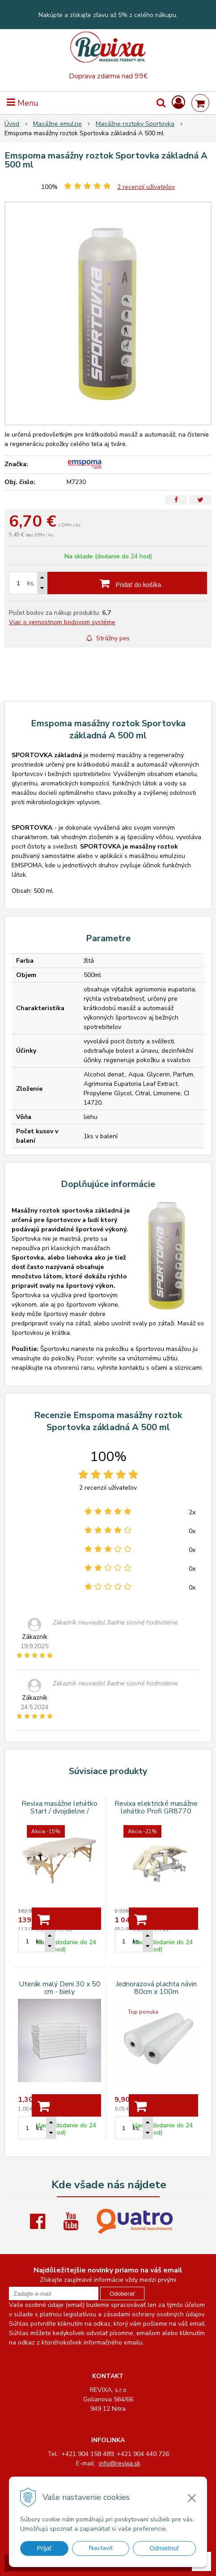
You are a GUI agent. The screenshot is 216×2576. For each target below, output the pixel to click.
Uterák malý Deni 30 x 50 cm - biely (60, 1988)
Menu (22, 103)
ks (39, 1941)
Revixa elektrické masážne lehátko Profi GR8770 (156, 1807)
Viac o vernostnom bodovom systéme (62, 622)
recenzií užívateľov (146, 187)
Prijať (44, 2548)
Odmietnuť (164, 2548)
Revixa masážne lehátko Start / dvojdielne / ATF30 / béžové (59, 1811)
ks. (31, 583)
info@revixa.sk (119, 2463)
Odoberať (122, 2293)
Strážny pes (108, 638)
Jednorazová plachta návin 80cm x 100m (156, 1988)
